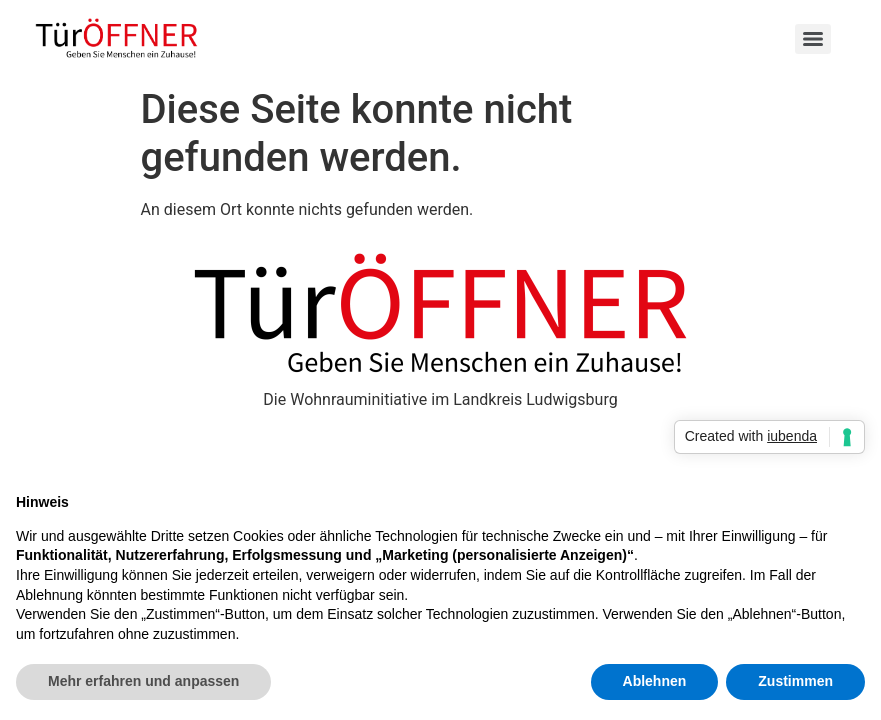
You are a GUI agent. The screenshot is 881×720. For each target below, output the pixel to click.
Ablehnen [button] (655, 681)
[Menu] (813, 39)
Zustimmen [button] (795, 681)
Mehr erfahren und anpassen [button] (143, 681)
